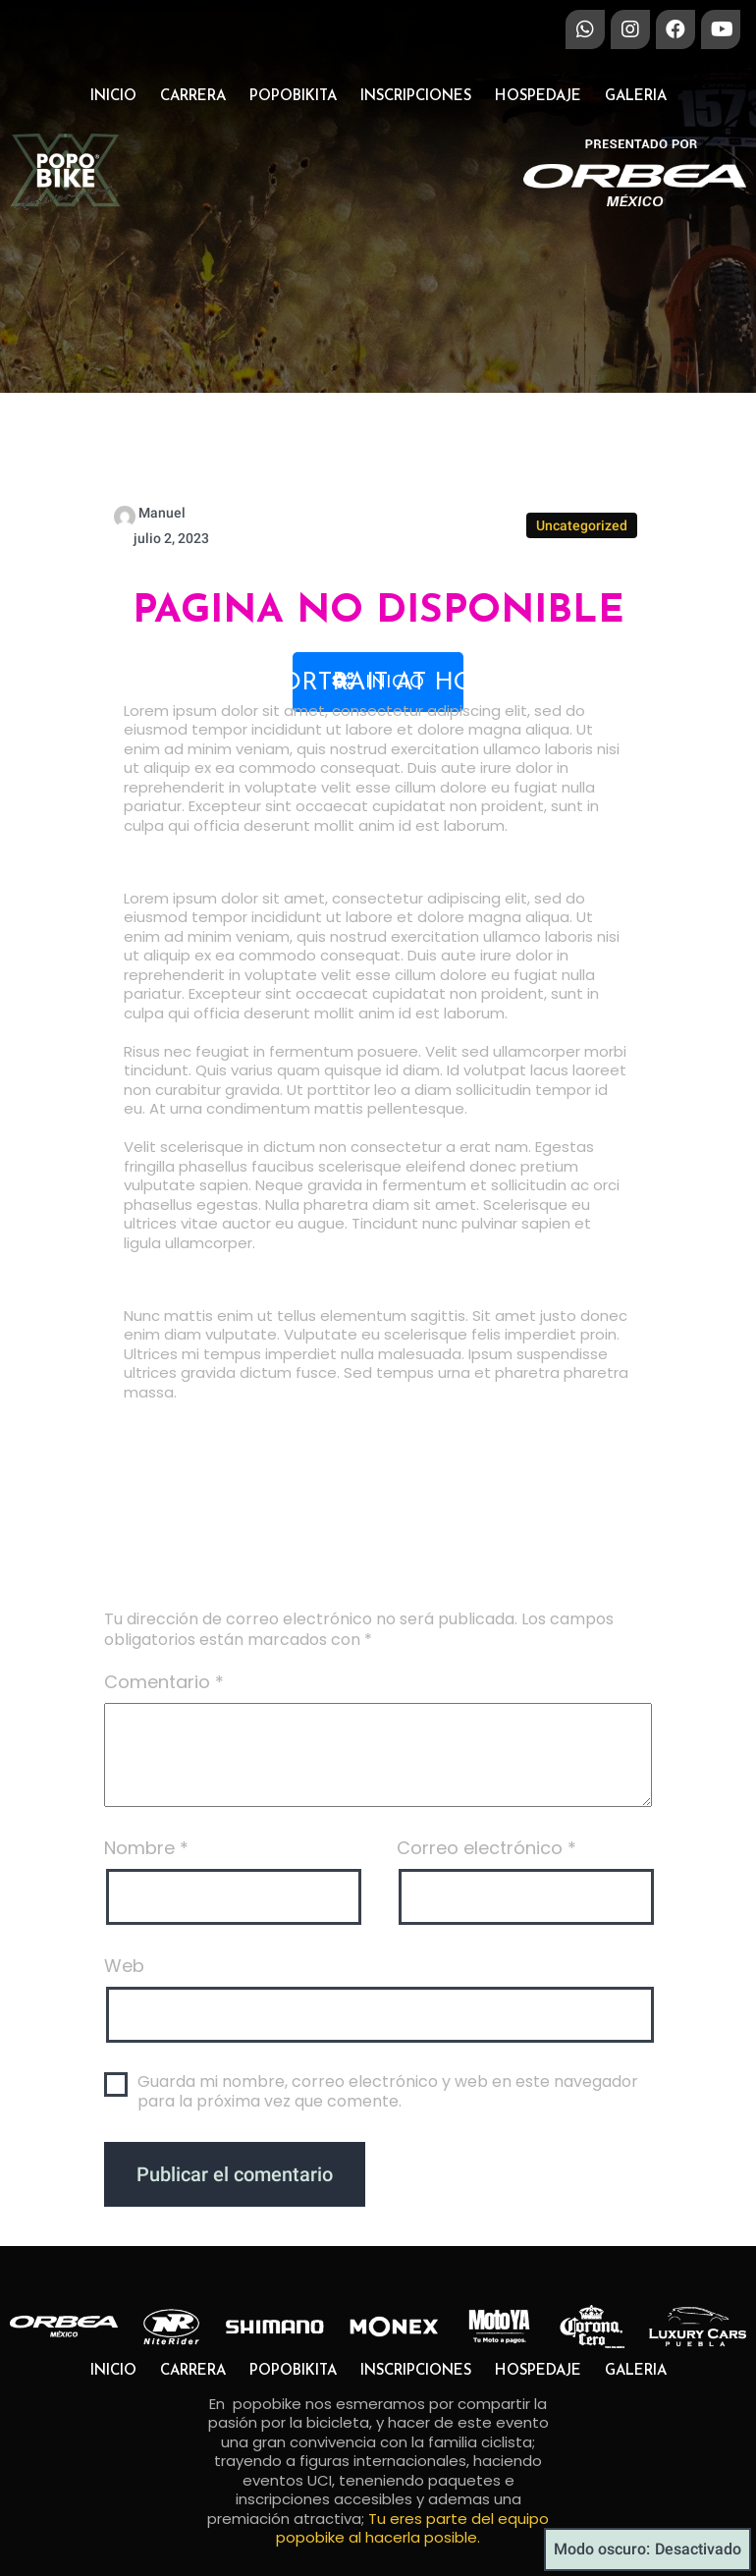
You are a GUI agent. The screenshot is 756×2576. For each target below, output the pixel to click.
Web (124, 2109)
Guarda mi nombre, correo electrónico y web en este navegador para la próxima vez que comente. (387, 2236)
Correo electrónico (486, 1991)
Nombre (146, 1991)
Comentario (164, 1825)
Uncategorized (581, 669)
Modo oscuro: (647, 2549)
